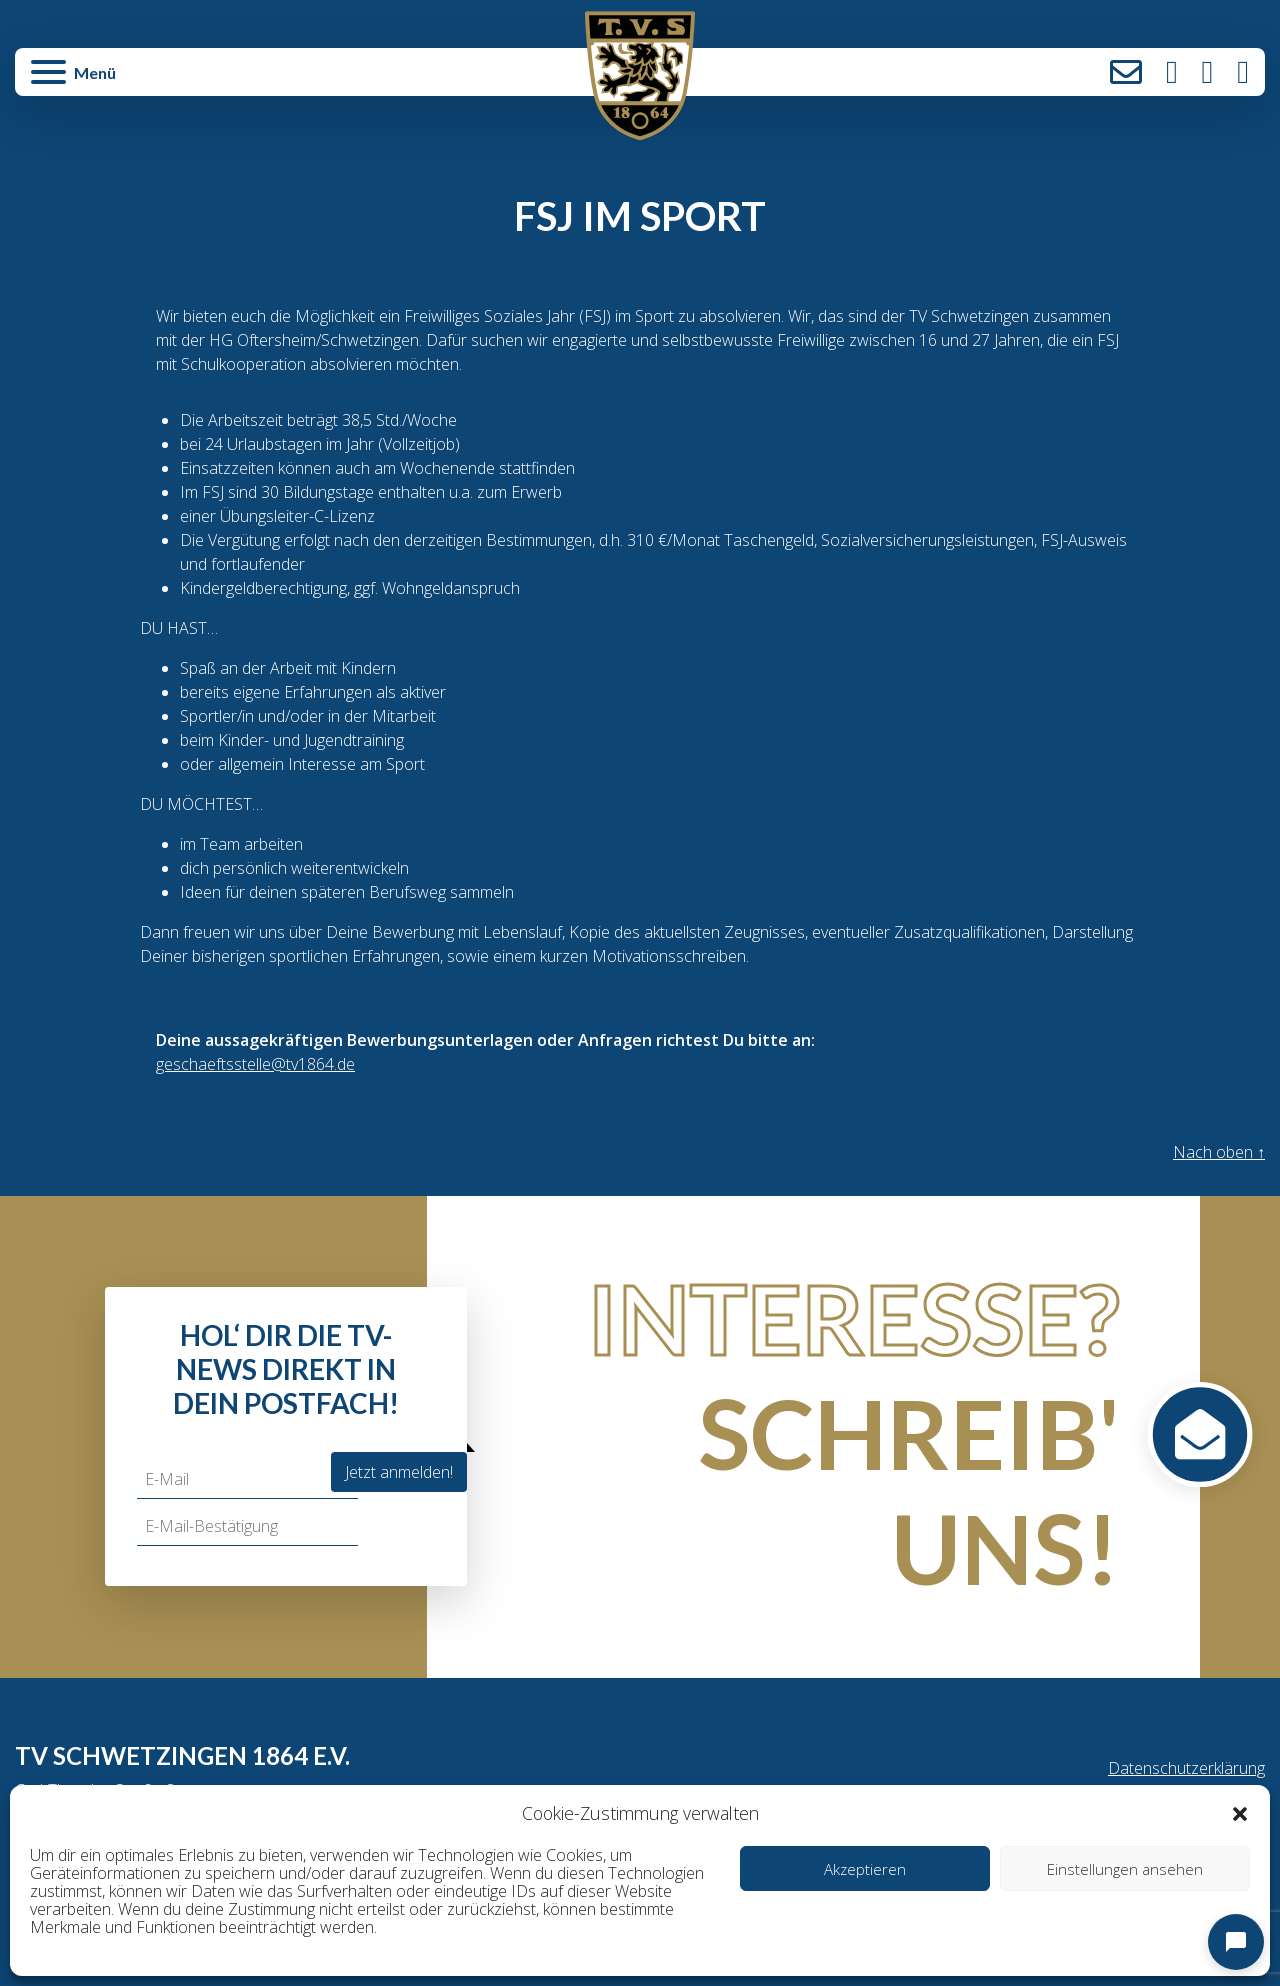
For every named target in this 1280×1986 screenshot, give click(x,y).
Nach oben (1219, 1152)
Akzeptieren (865, 1869)
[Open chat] (1236, 1942)
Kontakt (1126, 72)
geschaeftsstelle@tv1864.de (255, 1064)
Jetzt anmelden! (399, 1472)
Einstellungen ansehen (1125, 1869)
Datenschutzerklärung (1186, 1768)
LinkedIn (1243, 72)
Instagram (1172, 72)
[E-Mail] (247, 1479)
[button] (1240, 1813)
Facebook (1208, 72)
